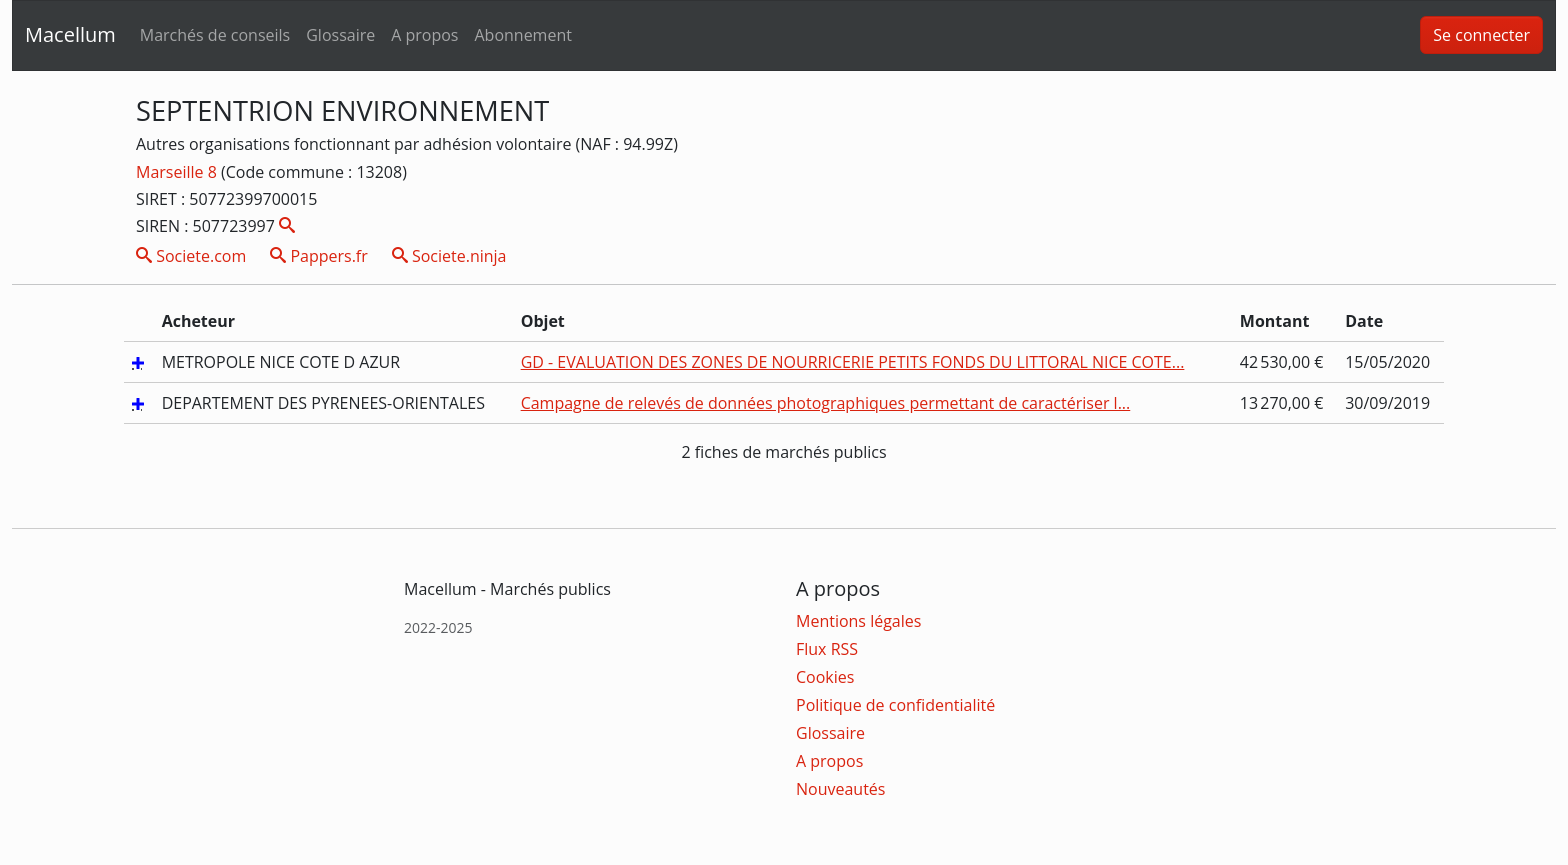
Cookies (825, 677)
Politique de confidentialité (895, 705)
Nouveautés (840, 789)
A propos (424, 35)
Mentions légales (858, 621)
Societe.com (191, 256)
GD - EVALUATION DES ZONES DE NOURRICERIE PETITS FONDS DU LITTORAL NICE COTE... (853, 362)
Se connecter (1481, 35)
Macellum (70, 34)
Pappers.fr (319, 256)
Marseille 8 (178, 172)
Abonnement (522, 35)
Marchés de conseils (215, 35)
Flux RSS (827, 649)
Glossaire (340, 35)
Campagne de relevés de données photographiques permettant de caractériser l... (826, 403)
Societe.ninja (449, 256)
